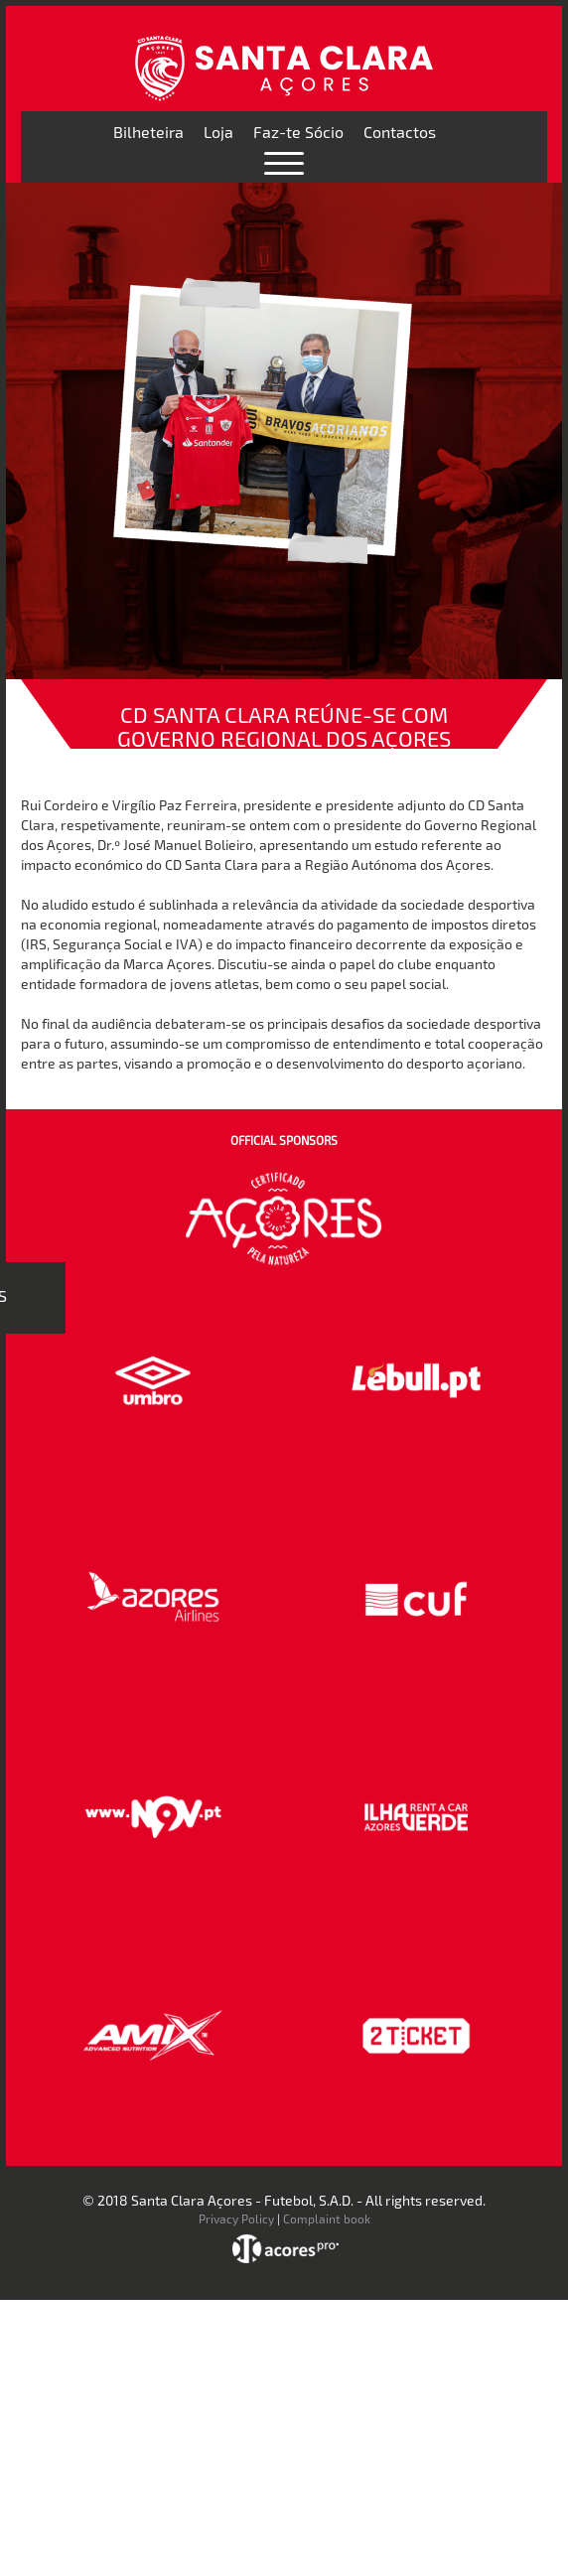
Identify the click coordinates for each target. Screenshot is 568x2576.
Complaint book (326, 2218)
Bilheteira (148, 131)
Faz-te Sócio (298, 131)
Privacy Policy (236, 2218)
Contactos (399, 131)
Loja (218, 131)
